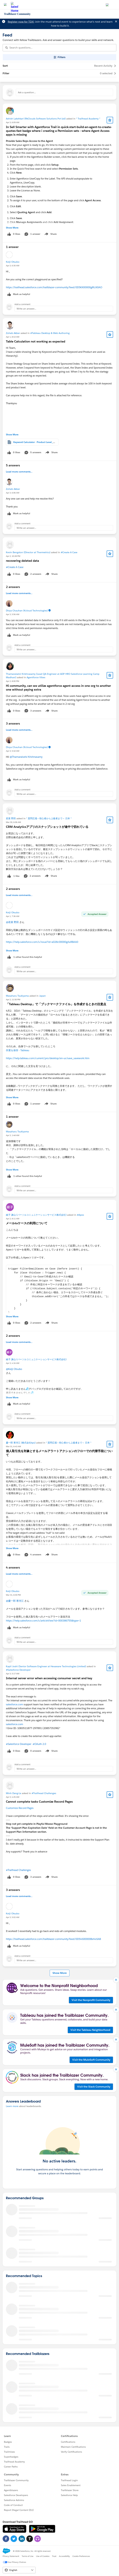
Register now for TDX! (21, 21)
